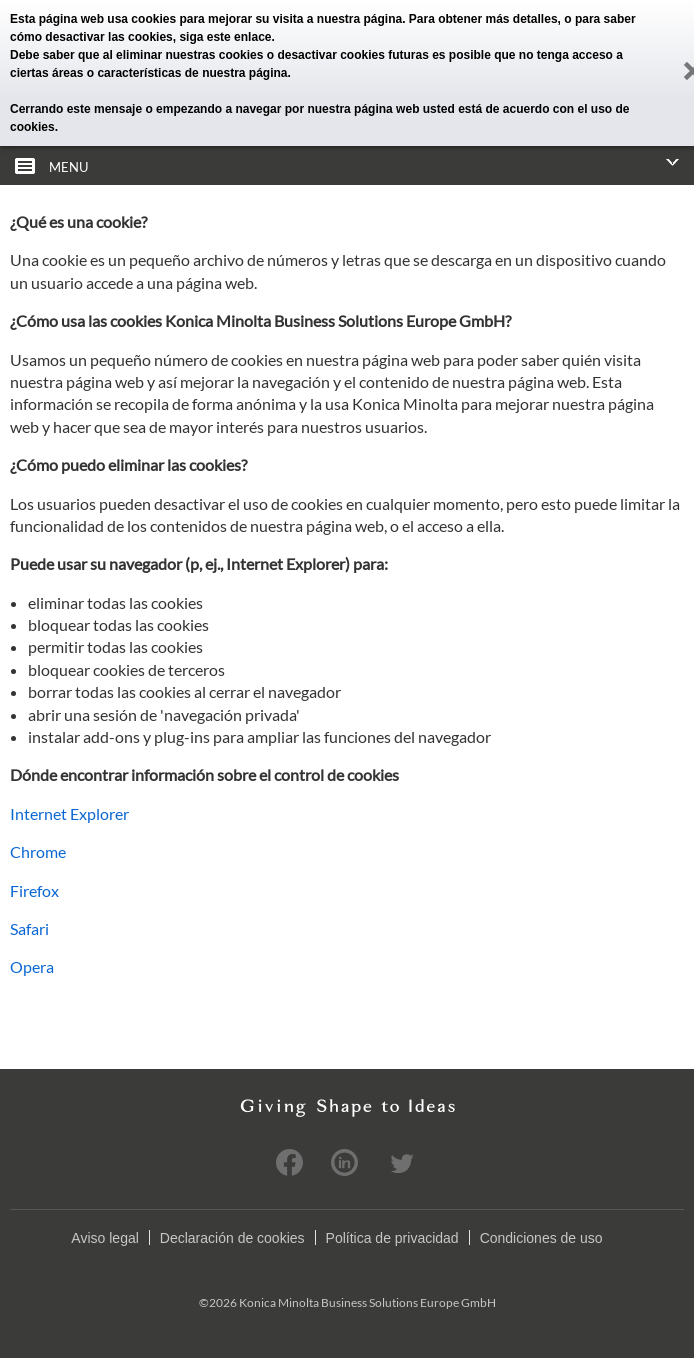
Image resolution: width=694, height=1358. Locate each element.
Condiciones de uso (541, 1238)
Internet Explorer (69, 813)
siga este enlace (225, 37)
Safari (29, 928)
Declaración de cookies (232, 1238)
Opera (32, 966)
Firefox (34, 890)
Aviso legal (104, 1238)
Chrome (38, 851)
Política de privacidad (392, 1238)
